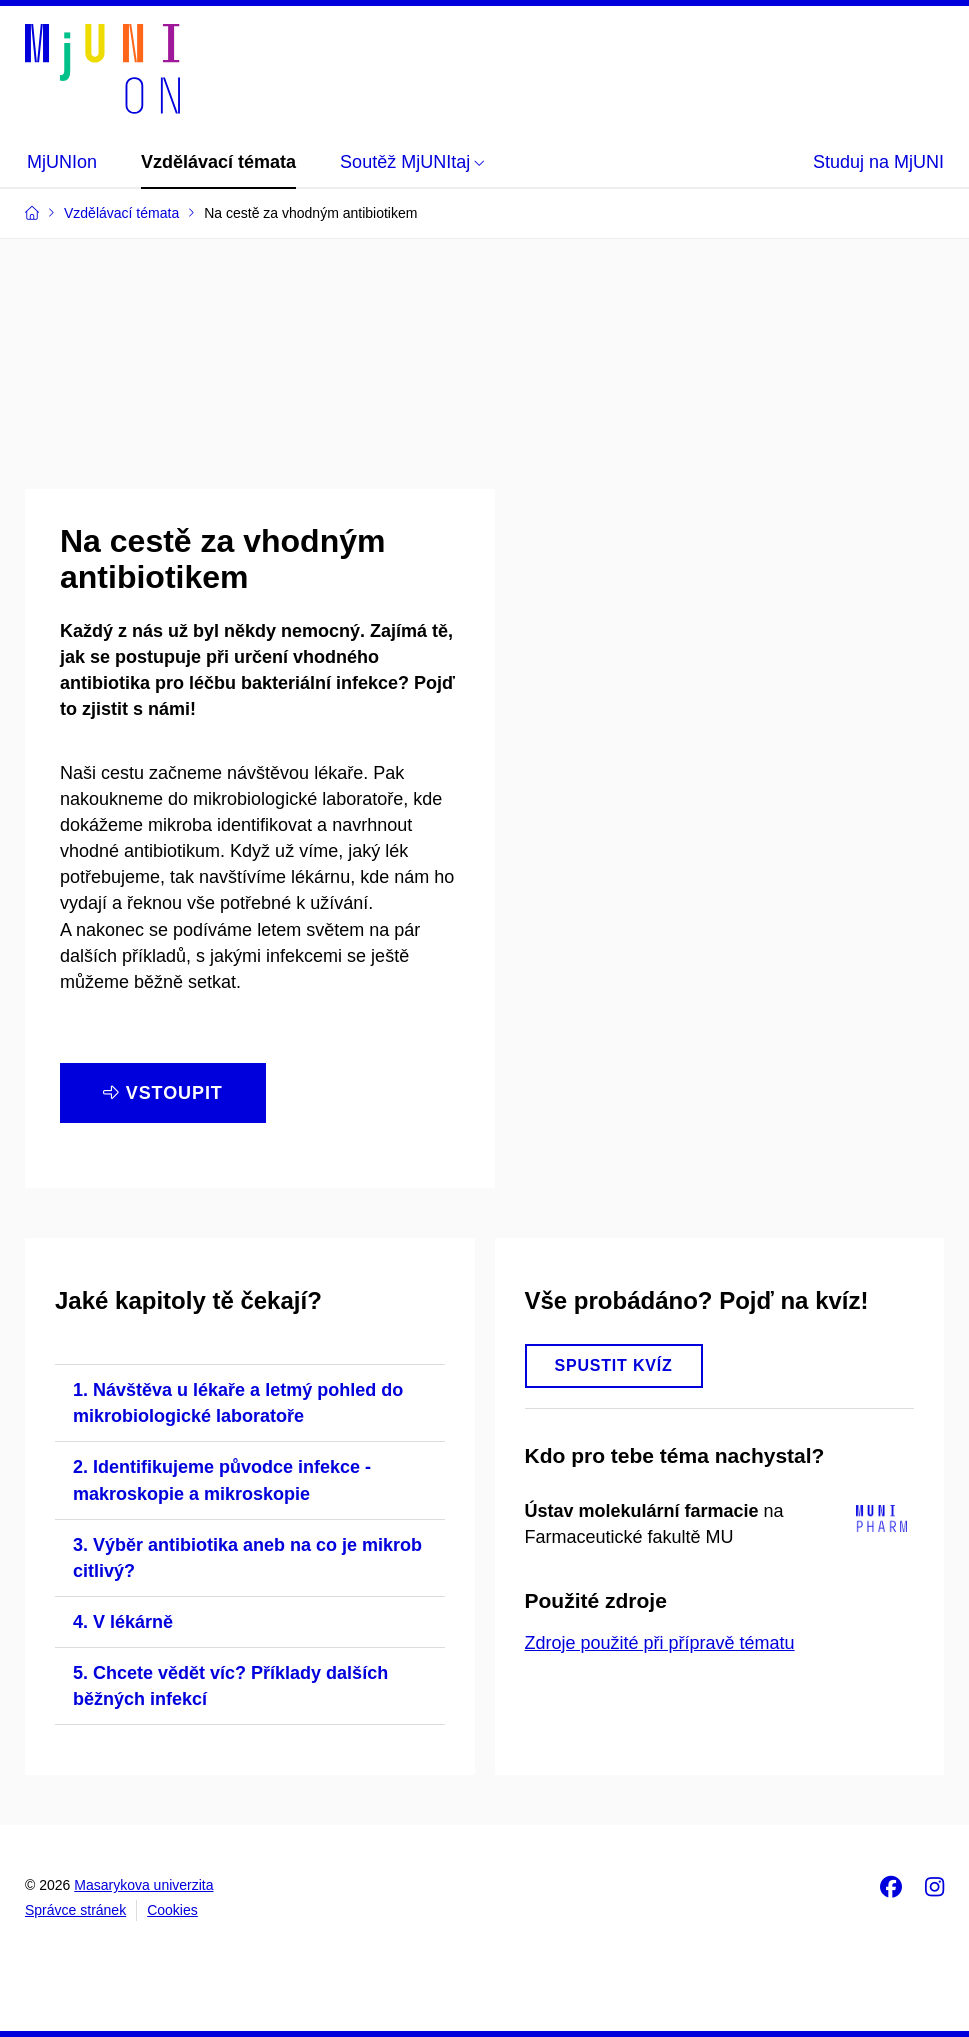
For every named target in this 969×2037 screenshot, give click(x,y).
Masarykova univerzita (143, 1885)
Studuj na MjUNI (878, 162)
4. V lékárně (123, 1622)
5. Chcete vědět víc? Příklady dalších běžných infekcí (230, 1686)
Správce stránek (75, 1910)
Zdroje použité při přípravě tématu (660, 1643)
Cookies (172, 1910)
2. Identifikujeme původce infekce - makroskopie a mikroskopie (222, 1480)
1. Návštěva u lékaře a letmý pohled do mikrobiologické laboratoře (238, 1403)
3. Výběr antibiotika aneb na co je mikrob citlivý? (247, 1558)
